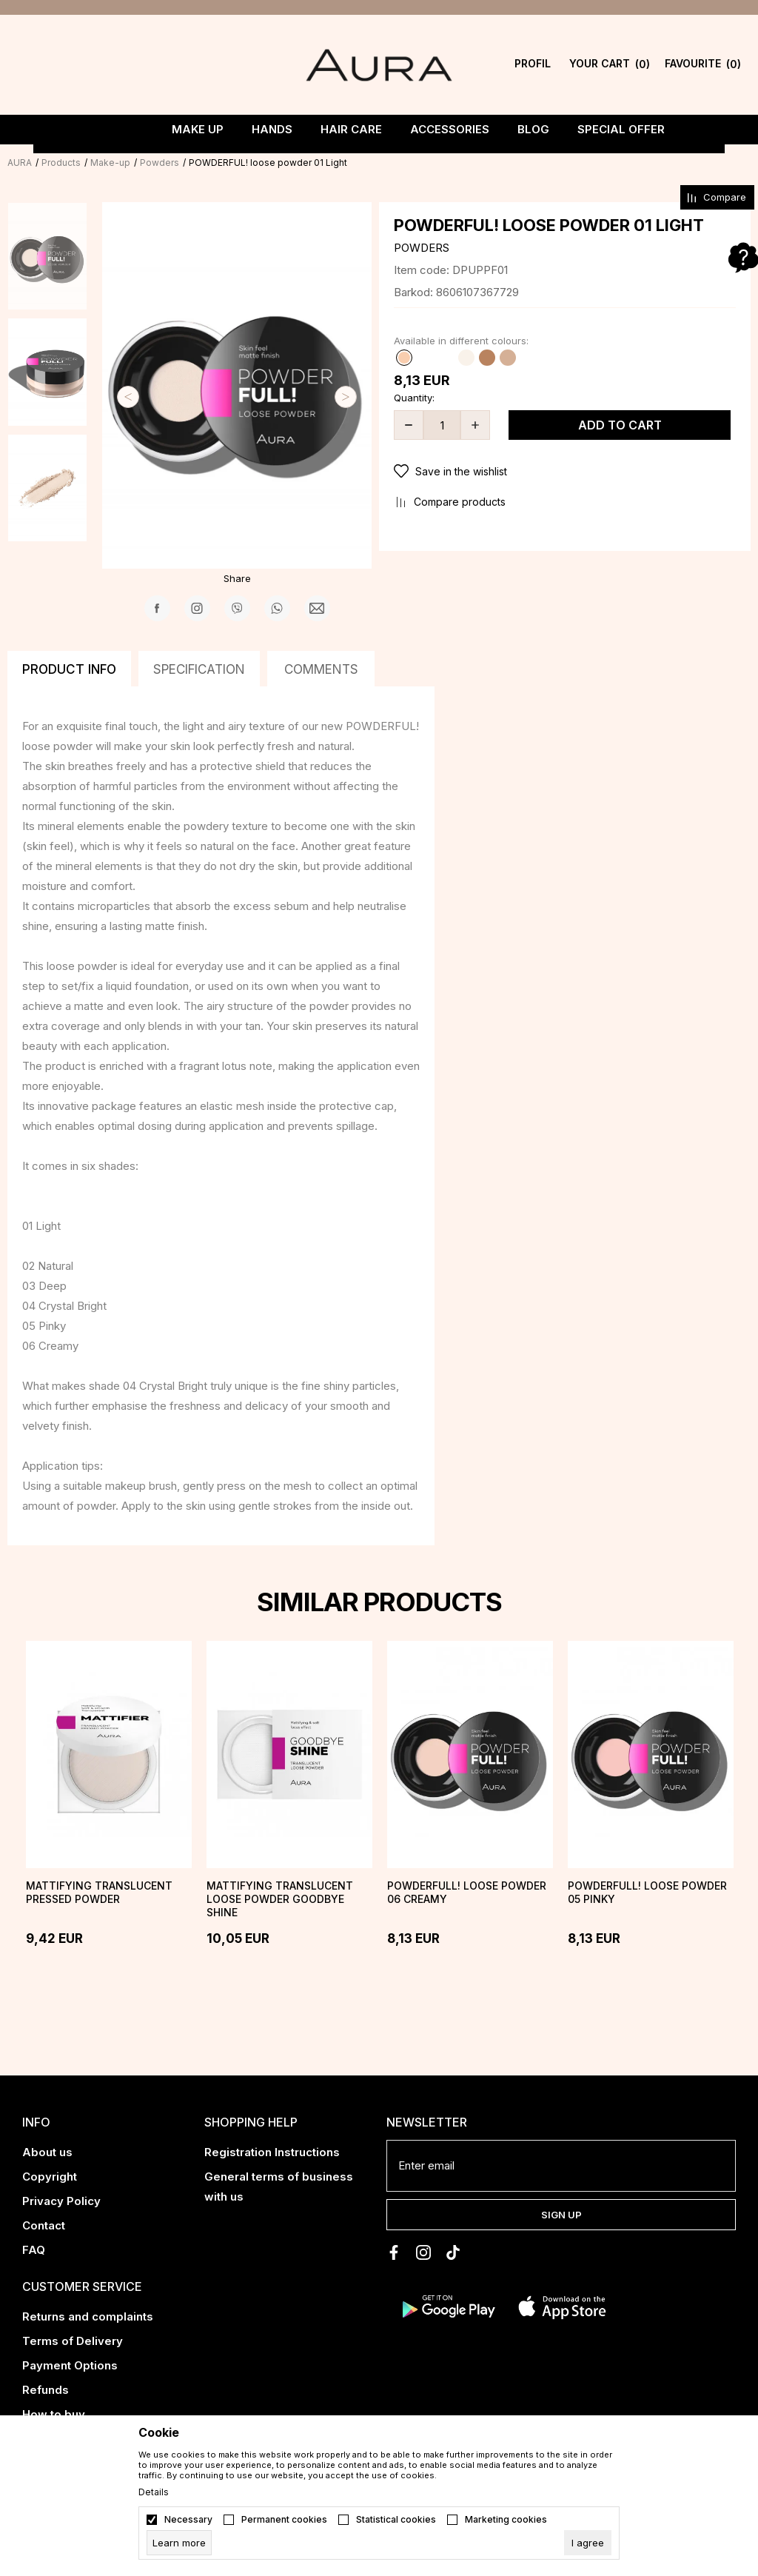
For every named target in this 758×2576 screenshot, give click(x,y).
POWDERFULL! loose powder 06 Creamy (466, 1892)
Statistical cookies (396, 2519)
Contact (43, 2225)
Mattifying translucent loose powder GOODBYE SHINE (280, 1898)
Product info (69, 669)
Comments (321, 669)
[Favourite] (674, 65)
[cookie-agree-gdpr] (587, 2542)
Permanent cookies (284, 2519)
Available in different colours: (461, 340)
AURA (19, 162)
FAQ (33, 2250)
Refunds (45, 2390)
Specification (199, 669)
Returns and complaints (87, 2316)
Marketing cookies (506, 2519)
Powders (159, 162)
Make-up (110, 162)
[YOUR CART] (594, 65)
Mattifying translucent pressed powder (99, 1892)
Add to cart (620, 425)
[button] (565, 471)
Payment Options (70, 2365)
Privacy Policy (61, 2201)
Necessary (188, 2519)
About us (47, 2152)
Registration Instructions (272, 2152)
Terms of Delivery (72, 2341)
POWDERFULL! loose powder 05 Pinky (647, 1892)
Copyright (49, 2176)
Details (153, 2492)
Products (61, 162)
